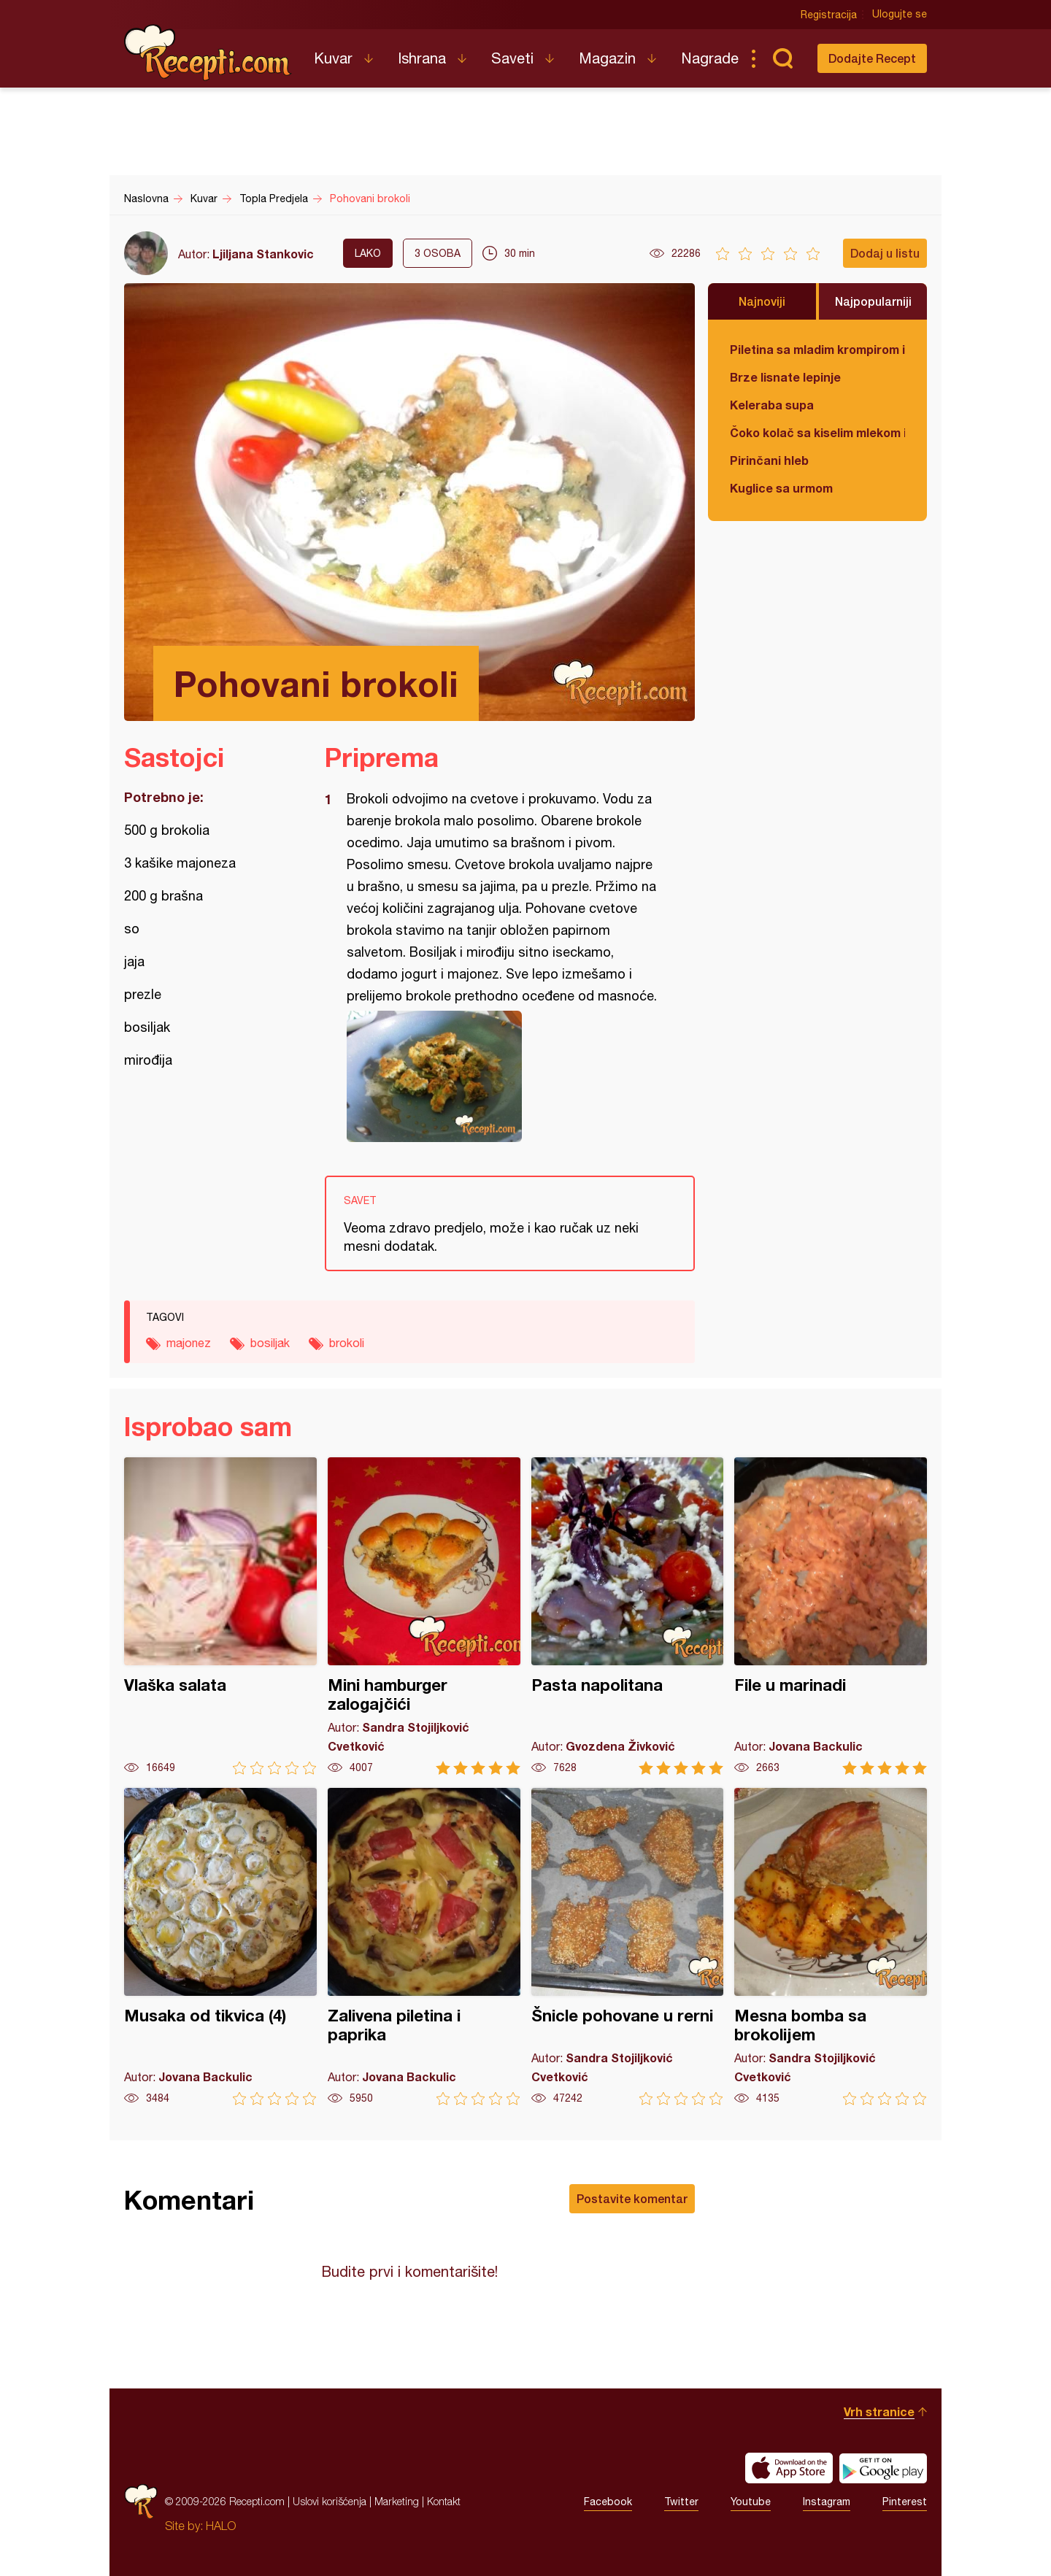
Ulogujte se (899, 14)
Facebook (608, 2501)
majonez (188, 1342)
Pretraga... (782, 58)
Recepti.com (208, 52)
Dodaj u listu (885, 253)
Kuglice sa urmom (781, 488)
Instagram (826, 2501)
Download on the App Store (789, 2468)
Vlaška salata (220, 1616)
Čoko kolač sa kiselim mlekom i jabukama (817, 432)
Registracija (829, 14)
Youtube (751, 2501)
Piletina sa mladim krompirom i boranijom (817, 349)
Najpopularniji (873, 301)
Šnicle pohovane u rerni (627, 1946)
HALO (221, 2525)
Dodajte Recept (872, 58)
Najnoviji (762, 301)
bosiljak (270, 1342)
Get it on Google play (883, 2468)
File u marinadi (830, 1616)
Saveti (512, 58)
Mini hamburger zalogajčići (424, 1616)
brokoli (346, 1342)
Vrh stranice (879, 2411)
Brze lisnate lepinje (785, 377)
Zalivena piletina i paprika (424, 1946)
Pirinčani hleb (769, 460)
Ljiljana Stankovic (263, 254)
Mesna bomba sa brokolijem (830, 1946)
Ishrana (422, 58)
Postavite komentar (632, 2198)
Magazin (607, 58)
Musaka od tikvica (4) (220, 1946)
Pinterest (904, 2501)
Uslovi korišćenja (329, 2501)
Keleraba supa (772, 405)
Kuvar (333, 58)
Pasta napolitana (627, 1616)
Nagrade (710, 58)
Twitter (681, 2501)
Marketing (396, 2501)
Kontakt (444, 2501)
